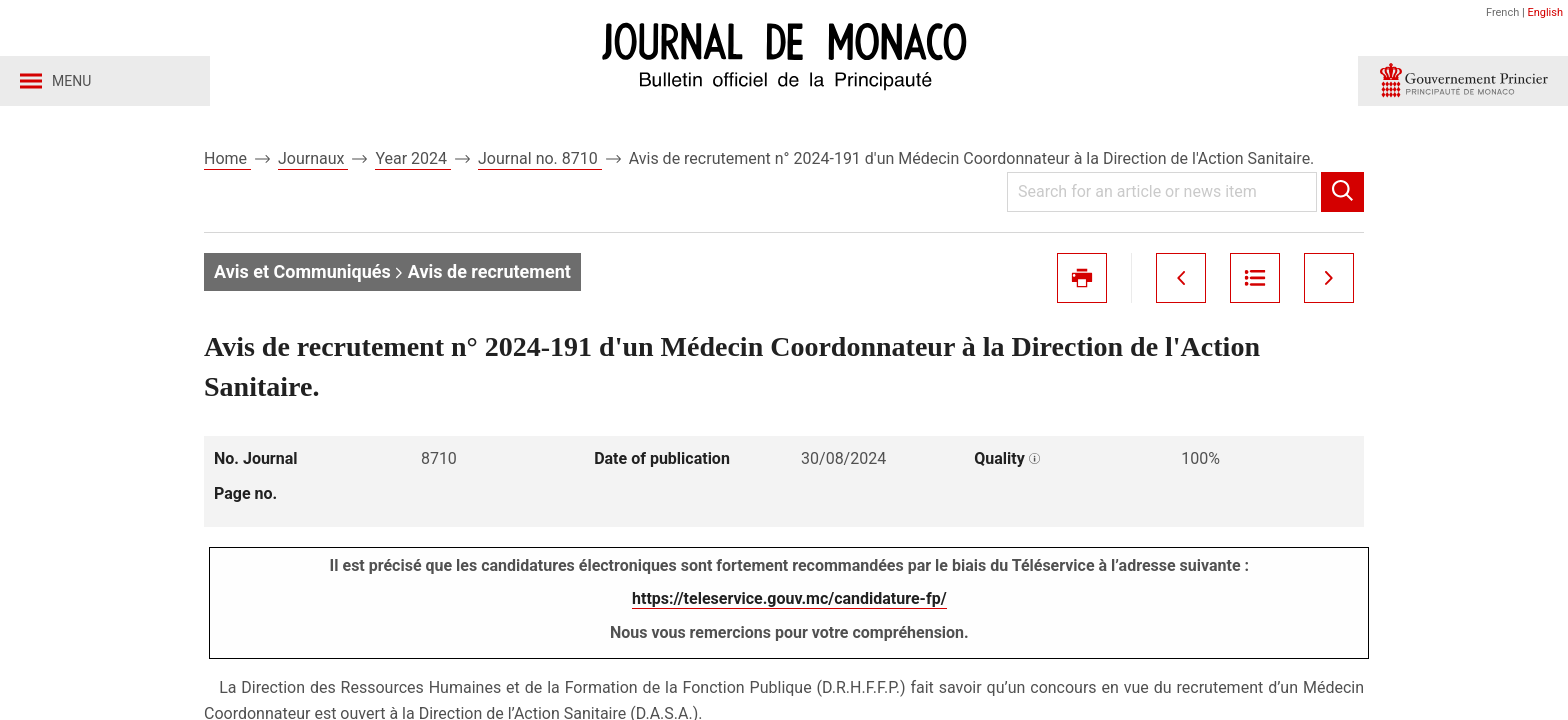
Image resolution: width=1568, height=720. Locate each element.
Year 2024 (413, 158)
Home (227, 158)
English (1545, 12)
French (1502, 12)
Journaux (313, 158)
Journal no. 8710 (540, 158)
